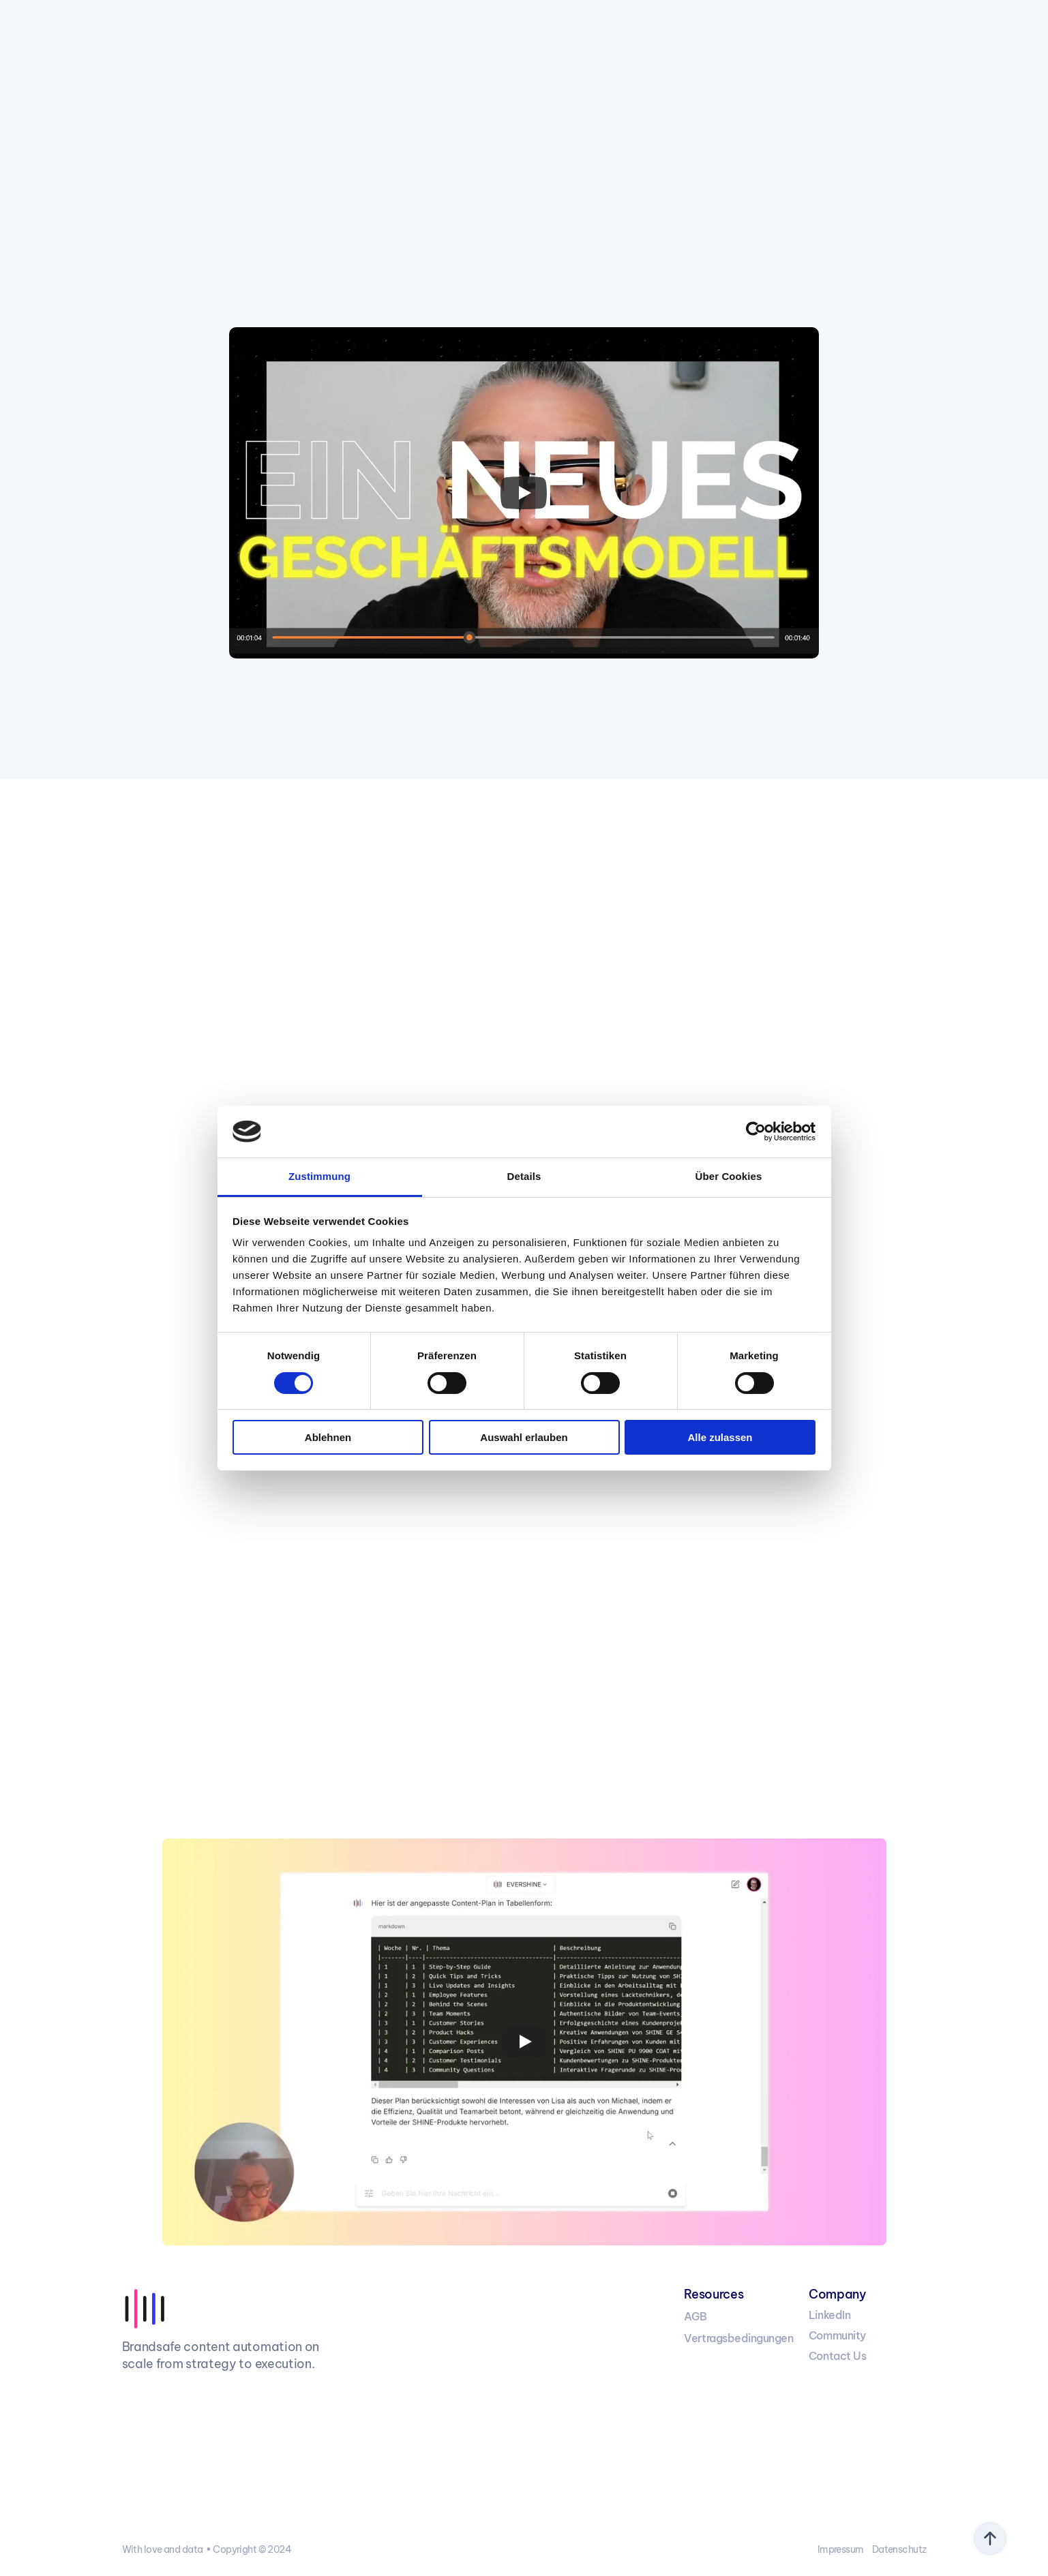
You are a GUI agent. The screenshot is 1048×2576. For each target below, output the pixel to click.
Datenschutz (899, 2549)
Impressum (841, 2549)
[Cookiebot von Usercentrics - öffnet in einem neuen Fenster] (755, 1131)
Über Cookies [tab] (728, 1176)
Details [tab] (524, 1176)
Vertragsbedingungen (738, 2338)
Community (837, 2335)
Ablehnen (328, 1437)
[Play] (523, 492)
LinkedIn (829, 2315)
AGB (695, 2316)
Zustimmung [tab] (319, 1176)
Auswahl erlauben (523, 1437)
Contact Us (837, 2356)
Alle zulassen (719, 1437)
